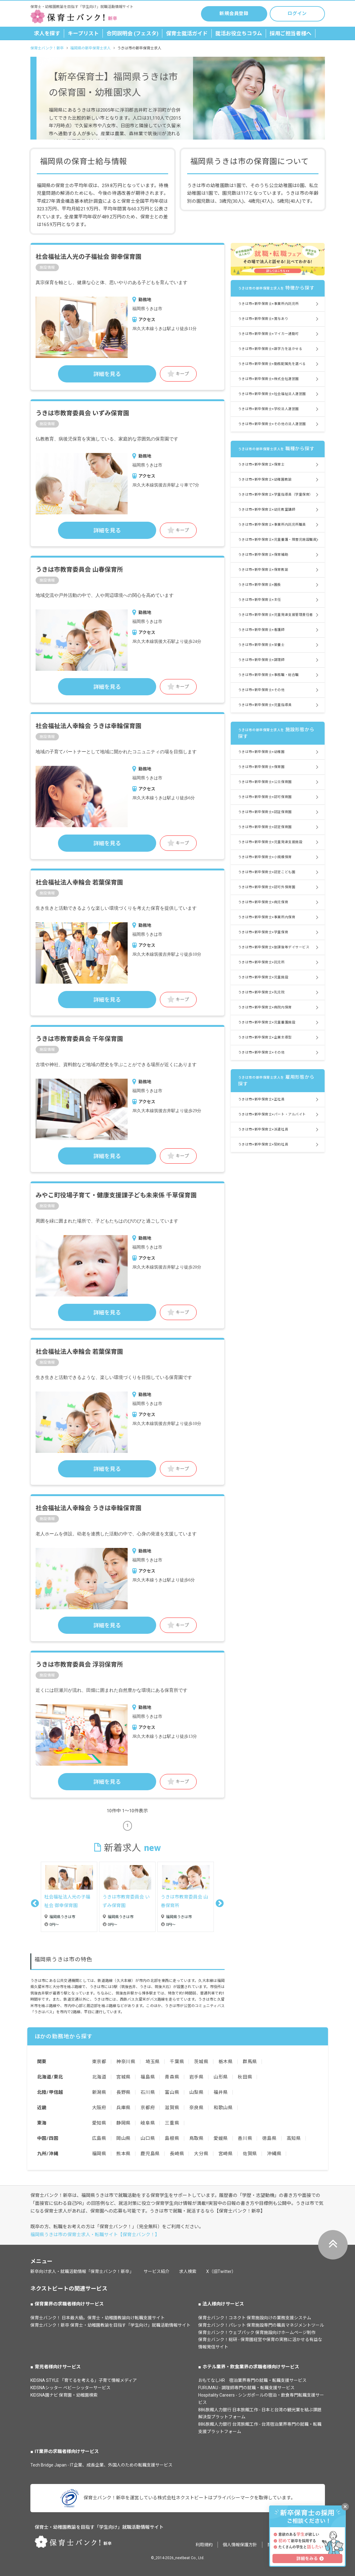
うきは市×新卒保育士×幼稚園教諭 (265, 480)
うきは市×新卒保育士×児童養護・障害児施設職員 (277, 540)
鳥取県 (196, 2138)
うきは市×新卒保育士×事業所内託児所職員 (272, 525)
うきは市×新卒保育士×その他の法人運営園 (272, 424)
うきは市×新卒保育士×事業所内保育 (266, 917)
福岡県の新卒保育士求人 (90, 48)
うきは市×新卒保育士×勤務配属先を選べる (272, 364)
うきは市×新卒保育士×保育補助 (263, 555)
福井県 (221, 2092)
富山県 (172, 2092)
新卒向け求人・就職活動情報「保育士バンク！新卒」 (82, 2271)
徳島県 (269, 2138)
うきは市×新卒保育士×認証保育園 (265, 812)
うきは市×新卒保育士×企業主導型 (265, 1037)
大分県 (201, 2153)
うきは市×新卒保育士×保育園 (261, 767)
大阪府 (99, 2107)
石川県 (148, 2092)
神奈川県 (126, 2061)
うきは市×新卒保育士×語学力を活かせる (270, 349)
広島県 (99, 2138)
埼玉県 (152, 2061)
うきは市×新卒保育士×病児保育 (263, 902)
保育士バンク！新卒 (47, 48)
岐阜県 (148, 2123)
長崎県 (177, 2153)
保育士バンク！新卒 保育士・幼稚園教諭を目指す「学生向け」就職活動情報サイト (110, 2325)
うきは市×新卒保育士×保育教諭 (263, 570)
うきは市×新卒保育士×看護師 (261, 630)
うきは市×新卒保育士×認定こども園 (266, 872)
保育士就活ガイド (187, 33)
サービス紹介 (156, 2271)
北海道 (99, 2077)
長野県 (123, 2092)
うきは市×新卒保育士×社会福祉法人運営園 (272, 394)
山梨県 (196, 2092)
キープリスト (83, 33)
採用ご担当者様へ (290, 33)
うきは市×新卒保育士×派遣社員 (263, 1129)
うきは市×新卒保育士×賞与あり (263, 319)
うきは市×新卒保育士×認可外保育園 (266, 887)
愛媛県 (221, 2138)
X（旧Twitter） (221, 2271)
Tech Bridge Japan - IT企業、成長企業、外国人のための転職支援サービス (101, 2465)
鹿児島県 (150, 2153)
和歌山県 (223, 2107)
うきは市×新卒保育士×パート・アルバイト (272, 1114)
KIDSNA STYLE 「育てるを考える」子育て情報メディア (83, 2380)
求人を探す (47, 33)
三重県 (172, 2123)
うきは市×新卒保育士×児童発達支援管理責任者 (275, 615)
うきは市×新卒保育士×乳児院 (261, 992)
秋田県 (245, 2077)
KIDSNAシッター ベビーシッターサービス (70, 2387)
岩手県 (196, 2077)
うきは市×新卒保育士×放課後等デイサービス (274, 947)
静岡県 (123, 2123)
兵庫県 (123, 2107)
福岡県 (99, 2153)
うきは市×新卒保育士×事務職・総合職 (268, 675)
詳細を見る (107, 374)
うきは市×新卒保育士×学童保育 (263, 932)
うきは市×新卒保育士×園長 (259, 585)
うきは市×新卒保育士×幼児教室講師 (266, 510)
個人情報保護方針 (240, 2544)
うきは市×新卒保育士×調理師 (261, 660)
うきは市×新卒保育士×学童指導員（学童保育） (275, 495)
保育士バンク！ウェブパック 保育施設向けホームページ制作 (256, 2332)
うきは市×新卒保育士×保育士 (261, 464)
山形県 (221, 2077)
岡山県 (123, 2138)
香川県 (245, 2138)
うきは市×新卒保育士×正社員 (261, 1099)
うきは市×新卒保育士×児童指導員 (265, 705)
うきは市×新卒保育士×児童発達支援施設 (270, 842)
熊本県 (123, 2153)
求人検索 (187, 2271)
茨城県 (201, 2061)
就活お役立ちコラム (238, 33)
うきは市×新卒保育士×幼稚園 (261, 752)
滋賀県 (172, 2107)
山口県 (148, 2138)
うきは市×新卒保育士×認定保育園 (265, 827)
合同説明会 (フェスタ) (132, 33)
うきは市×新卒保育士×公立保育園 (265, 782)
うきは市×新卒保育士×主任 (259, 600)
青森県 (172, 2077)
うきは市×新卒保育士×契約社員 (263, 1144)
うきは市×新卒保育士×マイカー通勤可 (268, 334)
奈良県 (196, 2107)
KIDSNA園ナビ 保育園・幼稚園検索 (64, 2395)
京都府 (148, 2107)
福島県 (148, 2077)
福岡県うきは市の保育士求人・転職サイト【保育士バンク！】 (95, 2234)
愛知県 (99, 2123)
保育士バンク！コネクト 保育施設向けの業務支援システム (254, 2317)
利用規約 (204, 2544)
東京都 (99, 2061)
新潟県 (99, 2092)
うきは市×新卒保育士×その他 (261, 690)
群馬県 (250, 2061)
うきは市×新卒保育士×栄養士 (261, 645)
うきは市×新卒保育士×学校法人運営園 (268, 409)
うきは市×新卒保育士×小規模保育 (265, 857)
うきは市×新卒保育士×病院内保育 (265, 1007)
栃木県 (225, 2061)
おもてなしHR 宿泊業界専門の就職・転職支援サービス (252, 2380)
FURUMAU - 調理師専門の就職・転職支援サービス (246, 2387)
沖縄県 (274, 2153)
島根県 (172, 2138)
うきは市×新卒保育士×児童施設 (263, 977)
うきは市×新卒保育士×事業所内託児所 (268, 304)
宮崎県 (225, 2153)
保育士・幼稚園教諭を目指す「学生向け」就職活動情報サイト (99, 2527)
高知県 (294, 2138)
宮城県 (123, 2077)
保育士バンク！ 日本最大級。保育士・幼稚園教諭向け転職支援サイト (97, 2317)
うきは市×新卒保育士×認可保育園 (265, 797)
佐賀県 (250, 2153)
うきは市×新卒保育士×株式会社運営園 (268, 379)
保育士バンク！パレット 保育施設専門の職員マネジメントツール (261, 2325)
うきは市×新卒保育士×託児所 (261, 962)
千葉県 (177, 2061)
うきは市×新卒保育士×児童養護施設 (266, 1022)
